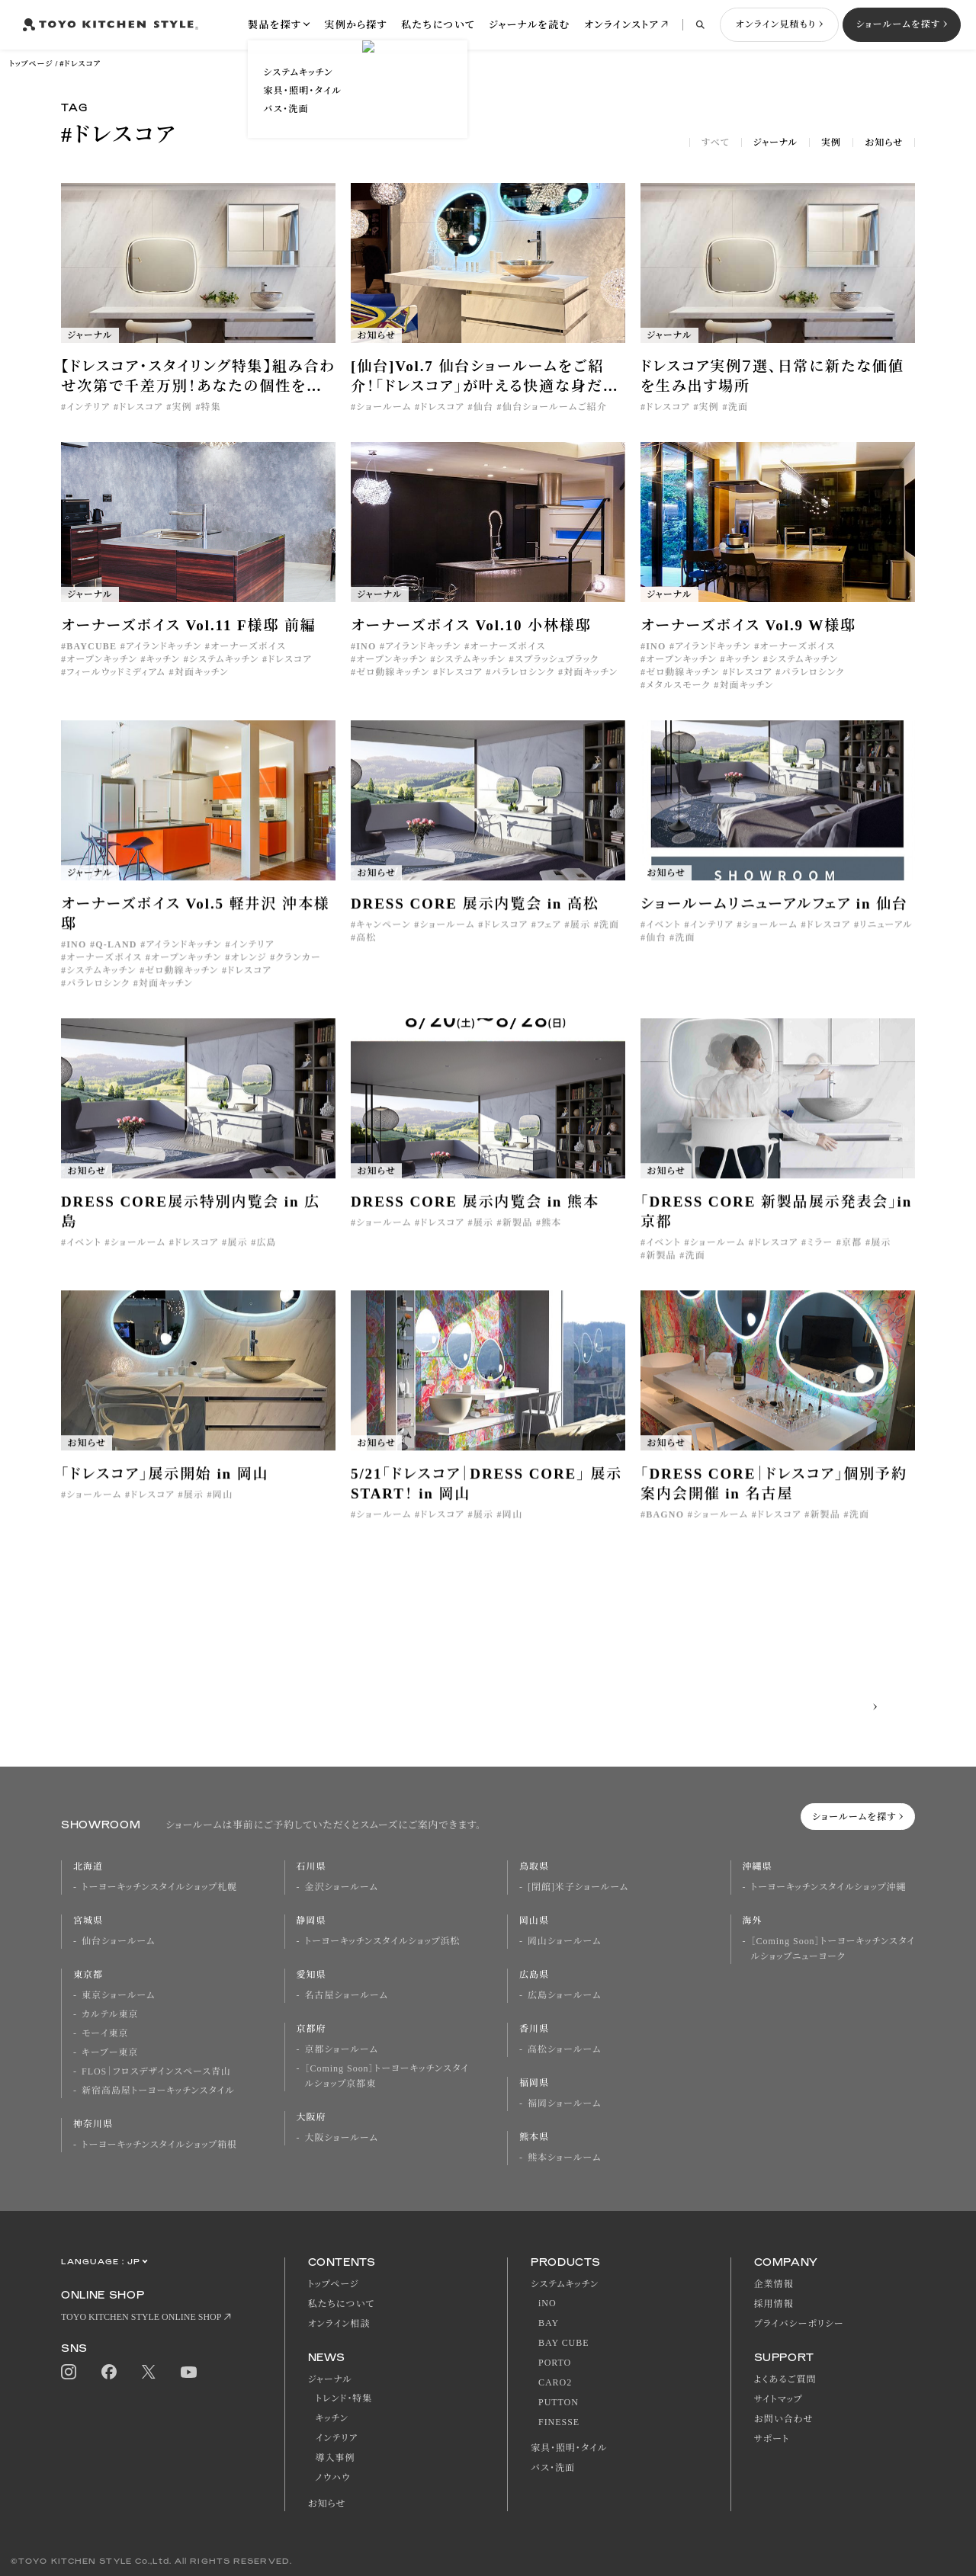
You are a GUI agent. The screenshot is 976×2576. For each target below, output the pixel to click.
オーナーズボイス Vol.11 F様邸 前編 (188, 625)
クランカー (297, 970)
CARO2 (555, 2382)
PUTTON (558, 2402)
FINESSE (559, 2422)
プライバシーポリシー (799, 2323)
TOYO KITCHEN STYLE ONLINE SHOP (141, 2317)
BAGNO (665, 1527)
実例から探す (355, 24)
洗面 (738, 407)
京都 (852, 1255)
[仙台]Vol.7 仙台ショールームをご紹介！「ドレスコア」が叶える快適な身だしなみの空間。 (484, 377)
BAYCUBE (91, 646)
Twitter (149, 2372)
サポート (772, 2438)
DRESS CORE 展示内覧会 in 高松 (475, 916)
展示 (580, 937)
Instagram (68, 2371)
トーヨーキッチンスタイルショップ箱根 (159, 2144)
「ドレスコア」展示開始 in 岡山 (165, 1487)
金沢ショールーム (341, 1887)
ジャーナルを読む (529, 24)
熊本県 (534, 2137)
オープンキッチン (101, 659)
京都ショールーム (341, 2049)
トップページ (31, 63)
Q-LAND (116, 957)
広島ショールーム (564, 1995)
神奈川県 (93, 2124)
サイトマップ (778, 2399)
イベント (663, 937)
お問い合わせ (784, 2419)
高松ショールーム (564, 2049)
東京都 (88, 1974)
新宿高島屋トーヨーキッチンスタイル (158, 2090)
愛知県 (311, 1974)
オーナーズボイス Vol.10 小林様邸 (471, 625)
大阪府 (311, 2117)
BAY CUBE (563, 2342)
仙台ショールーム (118, 1941)
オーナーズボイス (248, 646)
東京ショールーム (118, 1995)
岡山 (223, 1507)
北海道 (88, 1866)
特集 (211, 407)
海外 (752, 1920)
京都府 (311, 2028)
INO (366, 646)
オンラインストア (621, 24)
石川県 (311, 1866)
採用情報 (774, 2304)
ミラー (820, 1255)
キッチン (163, 659)
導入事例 (335, 2458)
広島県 (534, 1974)
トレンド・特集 (344, 2398)
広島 (266, 1255)
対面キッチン (202, 672)
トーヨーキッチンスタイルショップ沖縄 (829, 1887)
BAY (548, 2323)
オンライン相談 (339, 2323)
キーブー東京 (110, 2052)
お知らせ (884, 142)
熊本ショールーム (564, 2157)
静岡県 (311, 1920)
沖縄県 (757, 1866)
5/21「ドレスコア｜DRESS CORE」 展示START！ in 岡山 (486, 1496)
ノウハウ (333, 2477)
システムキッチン (223, 659)
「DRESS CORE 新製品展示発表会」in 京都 (776, 1224)
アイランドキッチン (163, 646)
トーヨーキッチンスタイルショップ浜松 (383, 1941)
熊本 (551, 1235)
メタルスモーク (678, 685)
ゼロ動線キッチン (392, 672)
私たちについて (438, 24)
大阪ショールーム (341, 2137)
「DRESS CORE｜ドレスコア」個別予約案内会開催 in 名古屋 (773, 1496)
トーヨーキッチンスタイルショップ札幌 (159, 1887)
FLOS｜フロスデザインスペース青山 (156, 2071)
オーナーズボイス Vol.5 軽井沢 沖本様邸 (195, 926)
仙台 (483, 407)
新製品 (517, 1235)
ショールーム (383, 407)
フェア (549, 937)
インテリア (88, 407)
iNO (547, 2303)
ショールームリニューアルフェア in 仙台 (774, 916)
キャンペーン (383, 937)
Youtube (189, 2372)
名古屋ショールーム (346, 1995)
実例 (831, 142)
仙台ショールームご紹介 (554, 407)
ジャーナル (775, 142)
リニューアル (886, 937)
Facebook (109, 2371)
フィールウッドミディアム (115, 672)
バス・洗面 (553, 2467)
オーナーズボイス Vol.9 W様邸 (748, 625)
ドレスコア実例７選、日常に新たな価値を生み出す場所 (772, 376)
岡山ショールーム (564, 1941)
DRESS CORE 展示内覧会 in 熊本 (475, 1214)
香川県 (534, 2028)
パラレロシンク (523, 672)
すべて (716, 142)
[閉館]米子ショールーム (578, 1887)
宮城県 (88, 1920)
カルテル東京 (110, 2014)
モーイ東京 (105, 2033)
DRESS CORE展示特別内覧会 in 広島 (190, 1224)
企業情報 (774, 2284)
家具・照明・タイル (569, 2448)
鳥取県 (534, 1866)
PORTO (554, 2362)
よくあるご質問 (785, 2379)
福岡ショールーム (564, 2103)
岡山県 (534, 1920)
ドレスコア (141, 407)
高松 (366, 950)
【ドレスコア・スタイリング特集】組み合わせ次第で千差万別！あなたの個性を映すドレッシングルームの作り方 (198, 377)
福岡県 (534, 2083)
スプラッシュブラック (557, 659)
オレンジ (248, 970)
